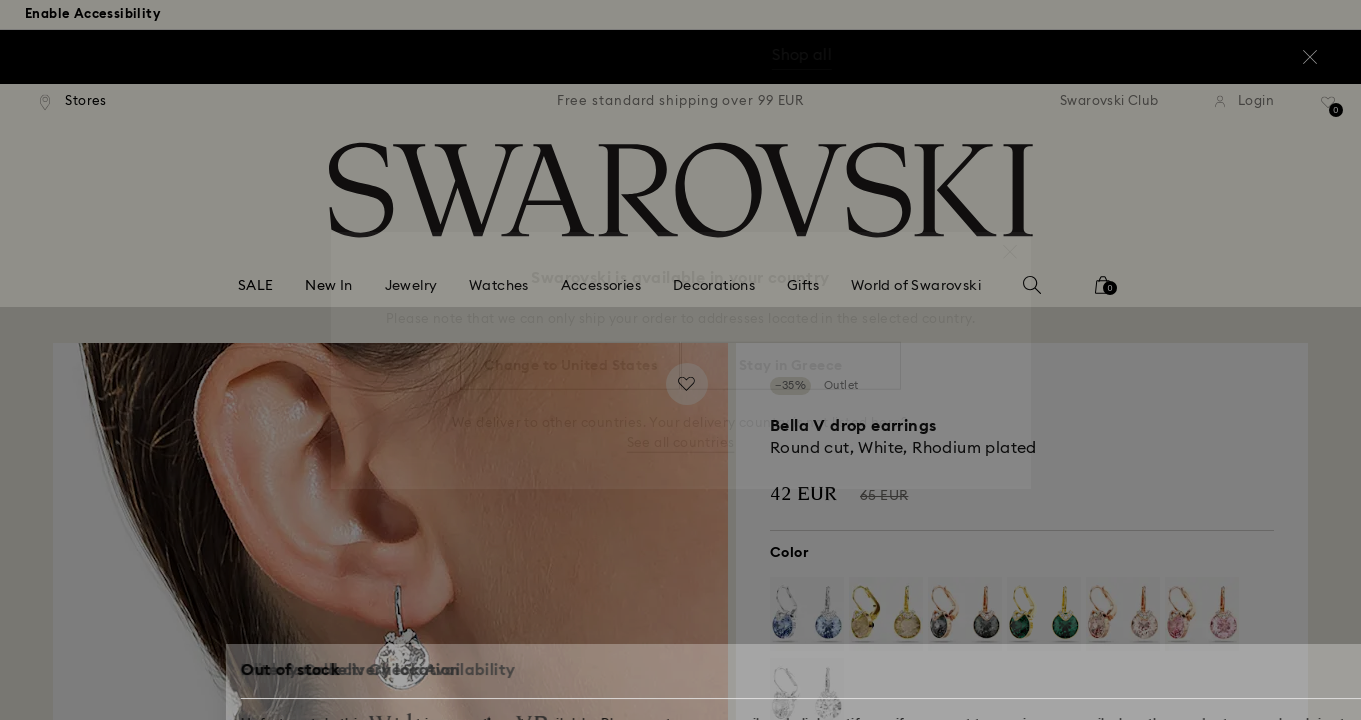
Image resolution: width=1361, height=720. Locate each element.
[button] (1010, 242)
